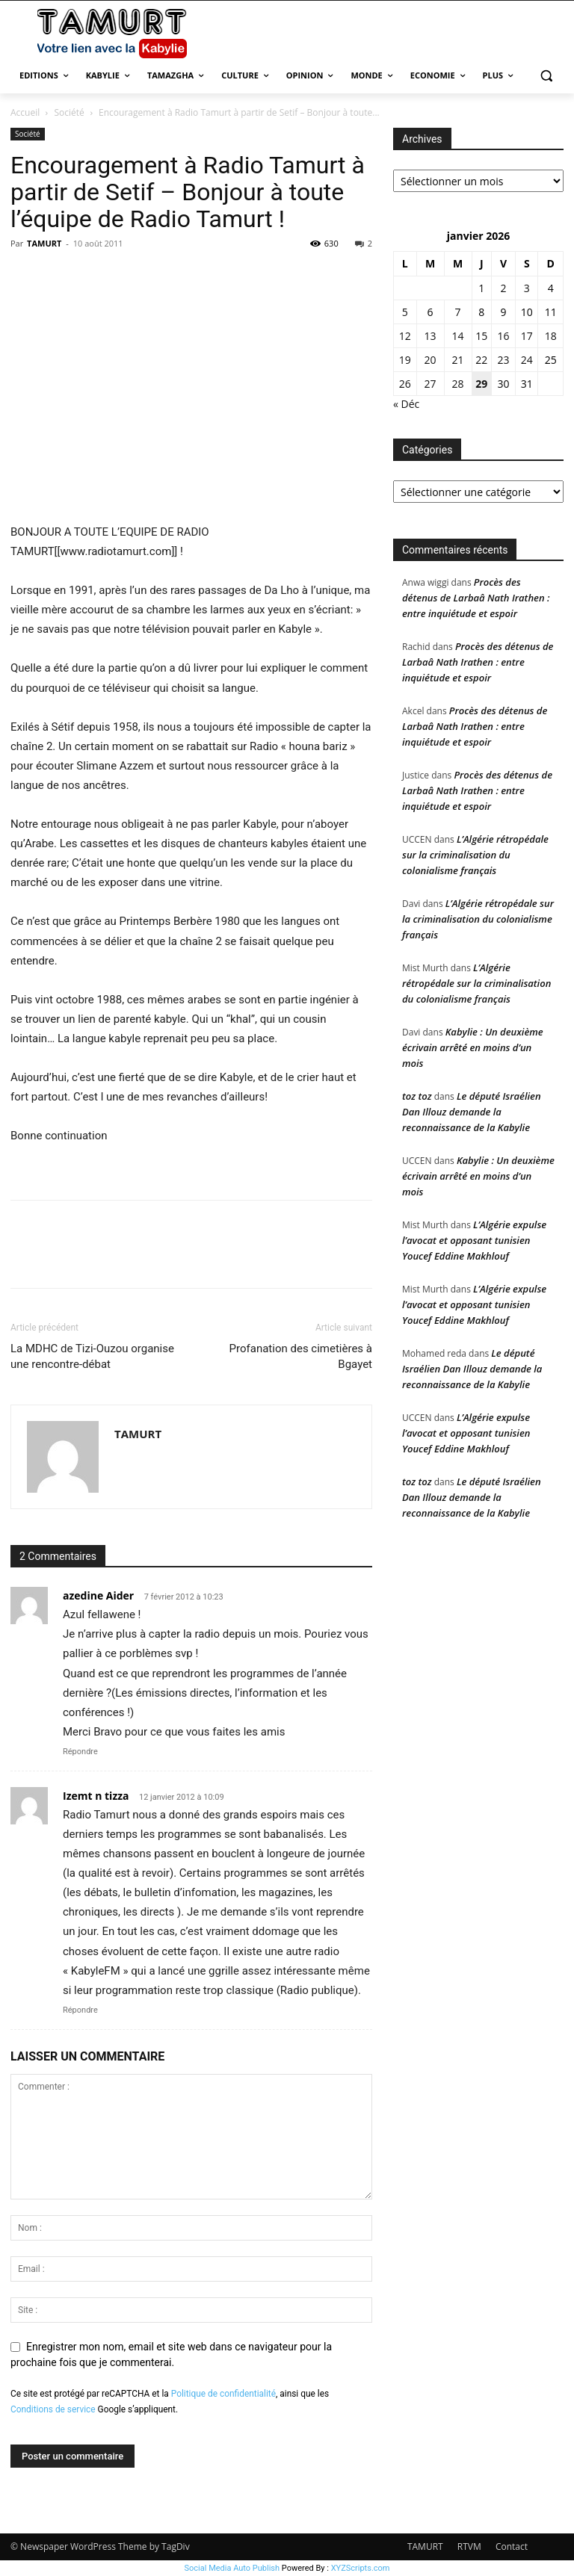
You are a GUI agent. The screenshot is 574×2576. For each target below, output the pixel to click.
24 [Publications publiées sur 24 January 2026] (527, 360)
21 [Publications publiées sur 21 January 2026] (458, 360)
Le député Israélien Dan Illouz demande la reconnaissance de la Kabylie (471, 1111)
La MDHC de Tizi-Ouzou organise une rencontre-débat (92, 1356)
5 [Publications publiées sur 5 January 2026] (405, 312)
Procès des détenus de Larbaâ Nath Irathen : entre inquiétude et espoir (476, 597)
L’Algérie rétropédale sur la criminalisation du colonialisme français (475, 854)
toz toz (417, 1096)
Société (69, 112)
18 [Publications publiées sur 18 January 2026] (551, 336)
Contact (512, 2546)
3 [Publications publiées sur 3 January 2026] (527, 288)
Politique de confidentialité (223, 2393)
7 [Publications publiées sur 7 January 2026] (458, 312)
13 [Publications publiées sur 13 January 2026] (430, 336)
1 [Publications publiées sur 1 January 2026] (481, 288)
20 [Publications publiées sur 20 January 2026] (430, 360)
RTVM (469, 2546)
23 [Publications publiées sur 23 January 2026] (504, 360)
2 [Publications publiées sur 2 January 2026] (504, 288)
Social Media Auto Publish (232, 2568)
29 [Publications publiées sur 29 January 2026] (481, 384)
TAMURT (44, 243)
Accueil (25, 112)
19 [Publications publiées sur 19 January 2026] (405, 360)
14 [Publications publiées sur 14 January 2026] (458, 336)
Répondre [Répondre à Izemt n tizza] (80, 2010)
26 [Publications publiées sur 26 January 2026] (405, 384)
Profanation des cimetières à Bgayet (300, 1356)
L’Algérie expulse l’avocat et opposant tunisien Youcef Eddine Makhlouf (474, 1240)
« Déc (406, 404)
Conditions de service (53, 2409)
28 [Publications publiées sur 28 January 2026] (458, 384)
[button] (546, 75)
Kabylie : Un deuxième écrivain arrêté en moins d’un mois (472, 1047)
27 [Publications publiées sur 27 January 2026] (430, 384)
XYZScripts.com (360, 2568)
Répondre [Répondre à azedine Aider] (80, 1751)
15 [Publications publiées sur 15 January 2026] (481, 336)
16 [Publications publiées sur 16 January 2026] (504, 336)
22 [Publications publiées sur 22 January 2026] (481, 360)
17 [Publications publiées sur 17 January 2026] (527, 336)
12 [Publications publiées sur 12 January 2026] (405, 336)
